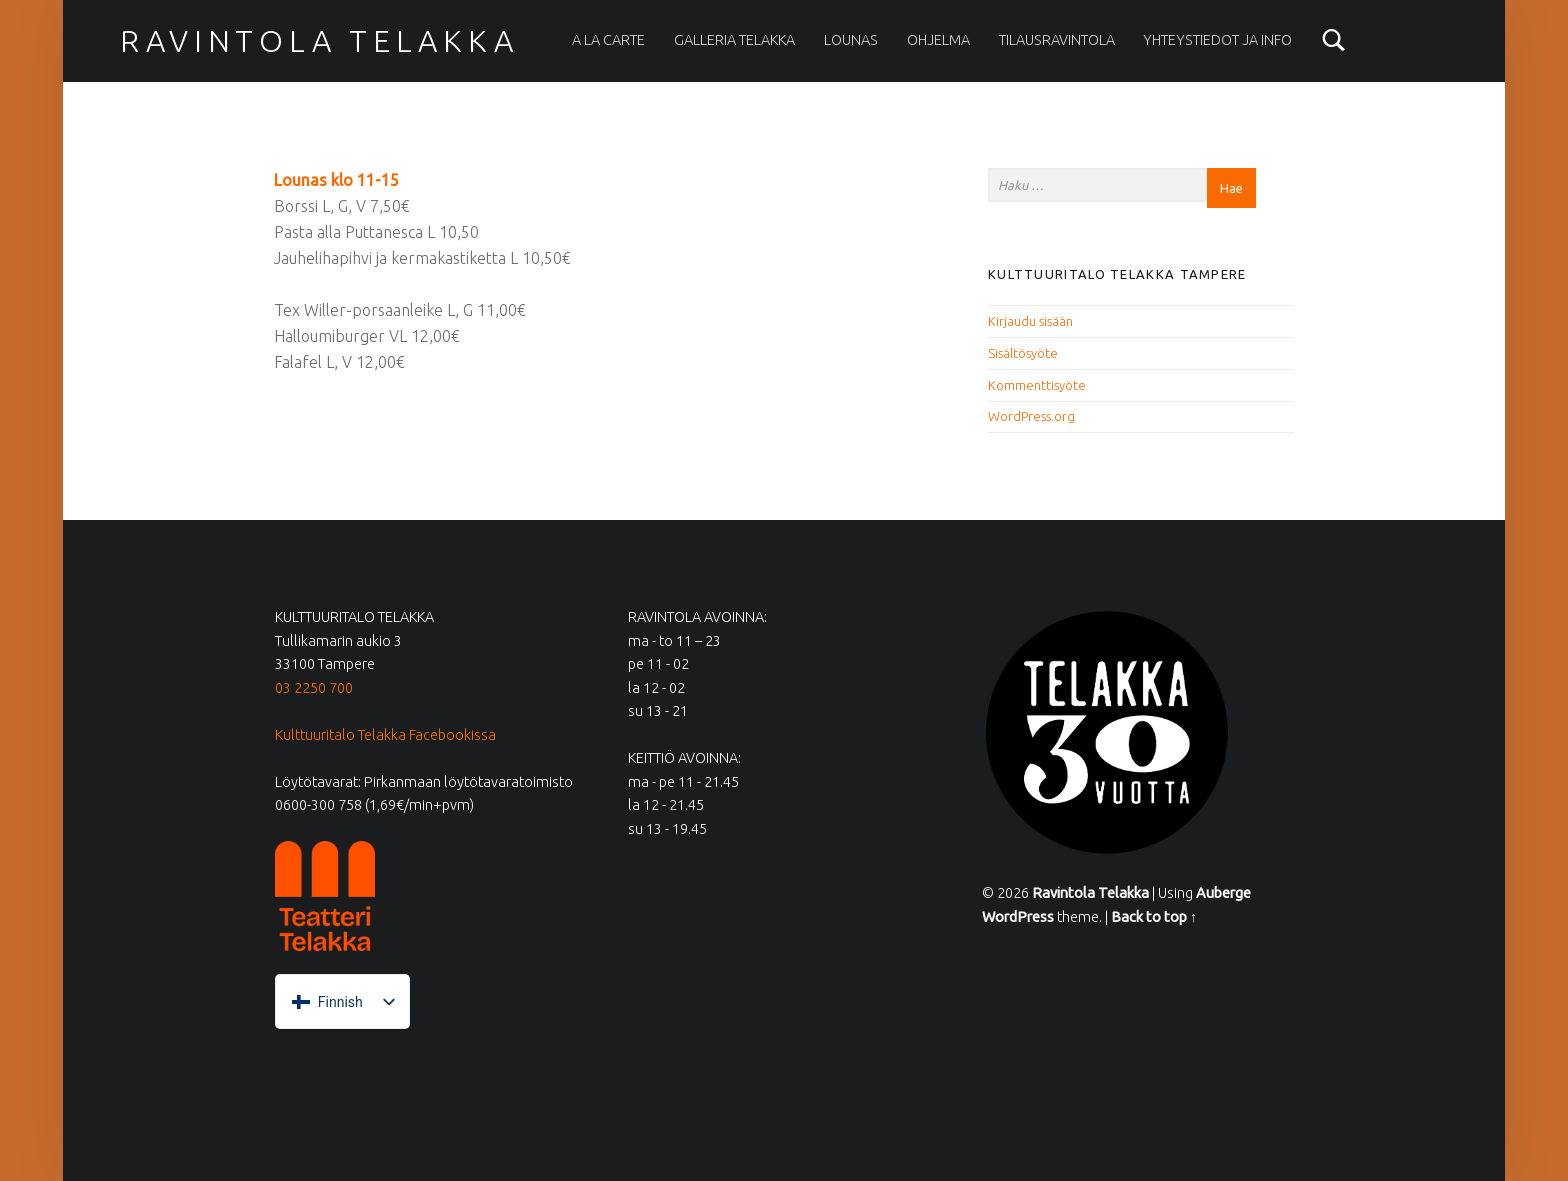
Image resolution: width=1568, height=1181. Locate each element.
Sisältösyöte (1023, 353)
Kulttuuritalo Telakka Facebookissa (385, 735)
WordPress (1018, 917)
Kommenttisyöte (1037, 385)
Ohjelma (938, 40)
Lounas (851, 40)
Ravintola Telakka (319, 41)
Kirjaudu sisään (1030, 321)
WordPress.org (1031, 416)
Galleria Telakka (734, 40)
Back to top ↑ (1154, 917)
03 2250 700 (314, 688)
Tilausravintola (1057, 40)
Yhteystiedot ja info (1217, 40)
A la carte (608, 40)
